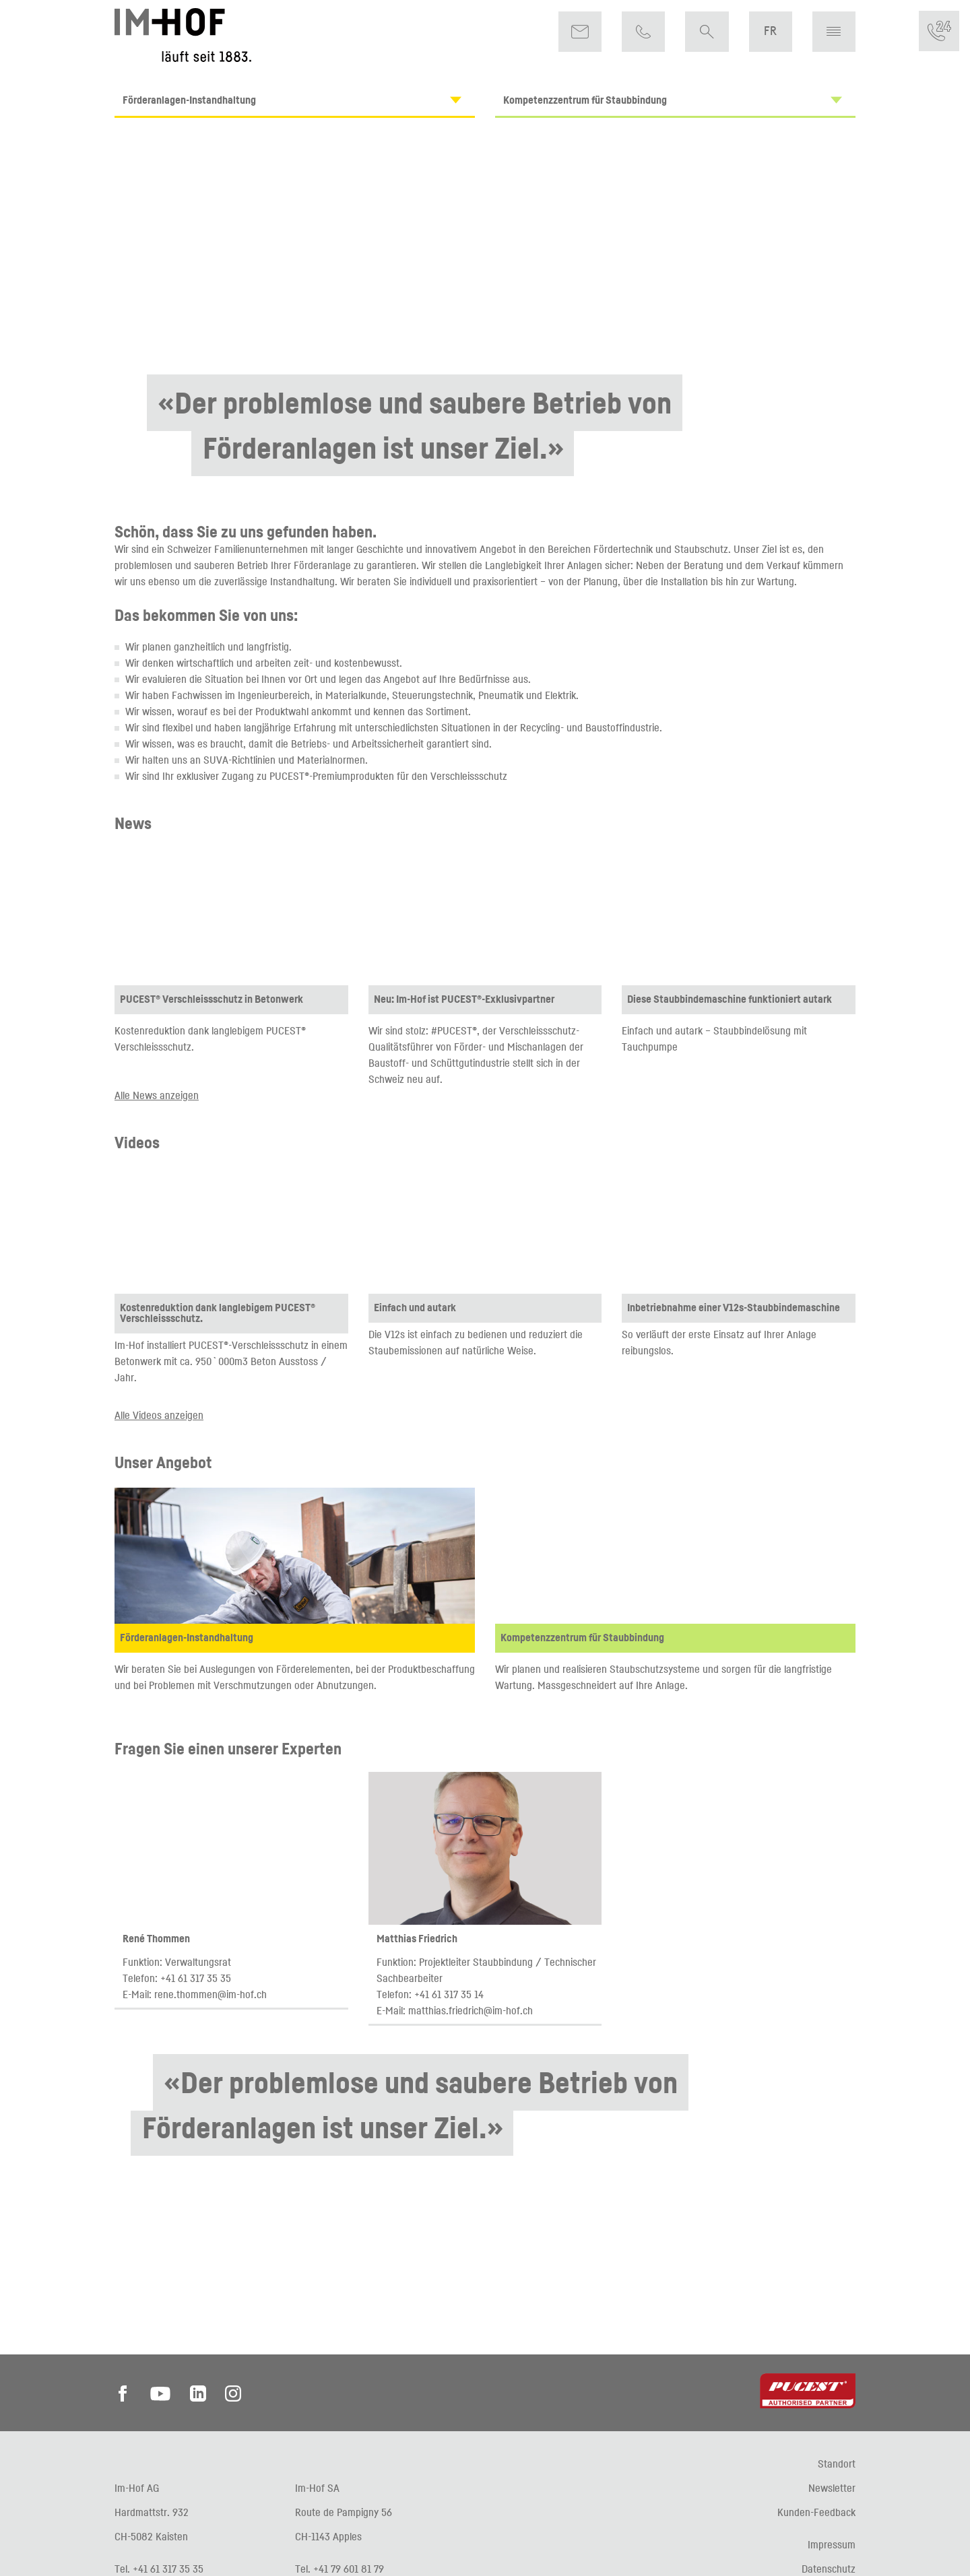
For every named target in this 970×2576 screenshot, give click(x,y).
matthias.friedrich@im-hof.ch (470, 2010)
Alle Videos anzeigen (159, 1415)
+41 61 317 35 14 (449, 1994)
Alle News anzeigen (157, 1095)
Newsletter (831, 2488)
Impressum (831, 2544)
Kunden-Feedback (816, 2512)
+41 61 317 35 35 (195, 1978)
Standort (836, 2463)
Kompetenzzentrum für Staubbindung (678, 100)
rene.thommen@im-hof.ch (210, 1994)
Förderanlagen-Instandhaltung (298, 100)
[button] (834, 31)
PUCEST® (289, 776)
